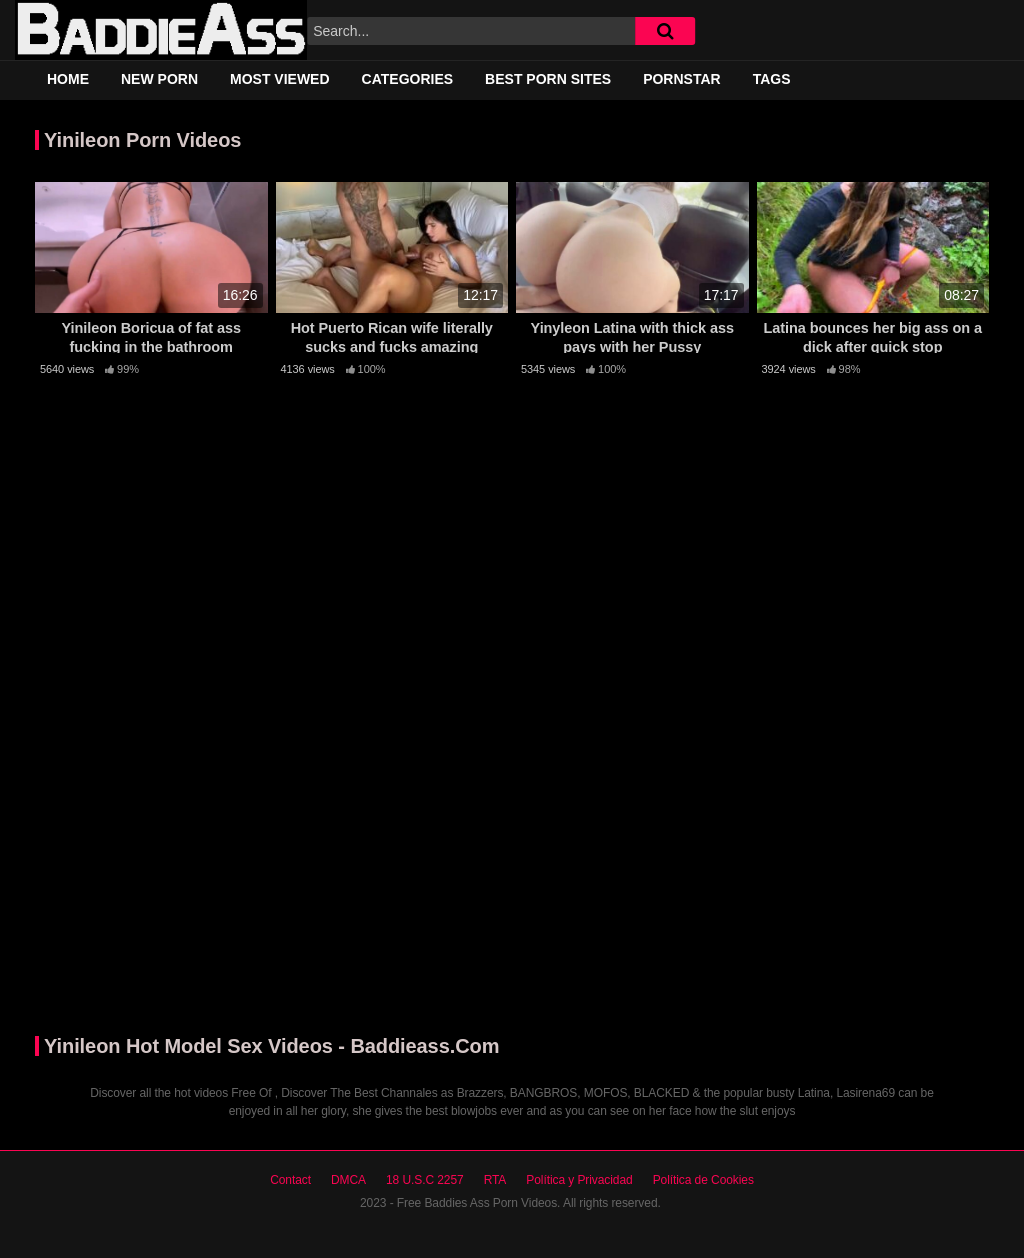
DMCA (348, 1180)
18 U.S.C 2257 (425, 1180)
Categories (408, 79)
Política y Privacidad (579, 1180)
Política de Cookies (703, 1180)
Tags (772, 79)
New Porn (159, 79)
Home (68, 79)
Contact (290, 1180)
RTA (495, 1180)
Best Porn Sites (548, 79)
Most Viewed (280, 79)
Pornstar (682, 79)
